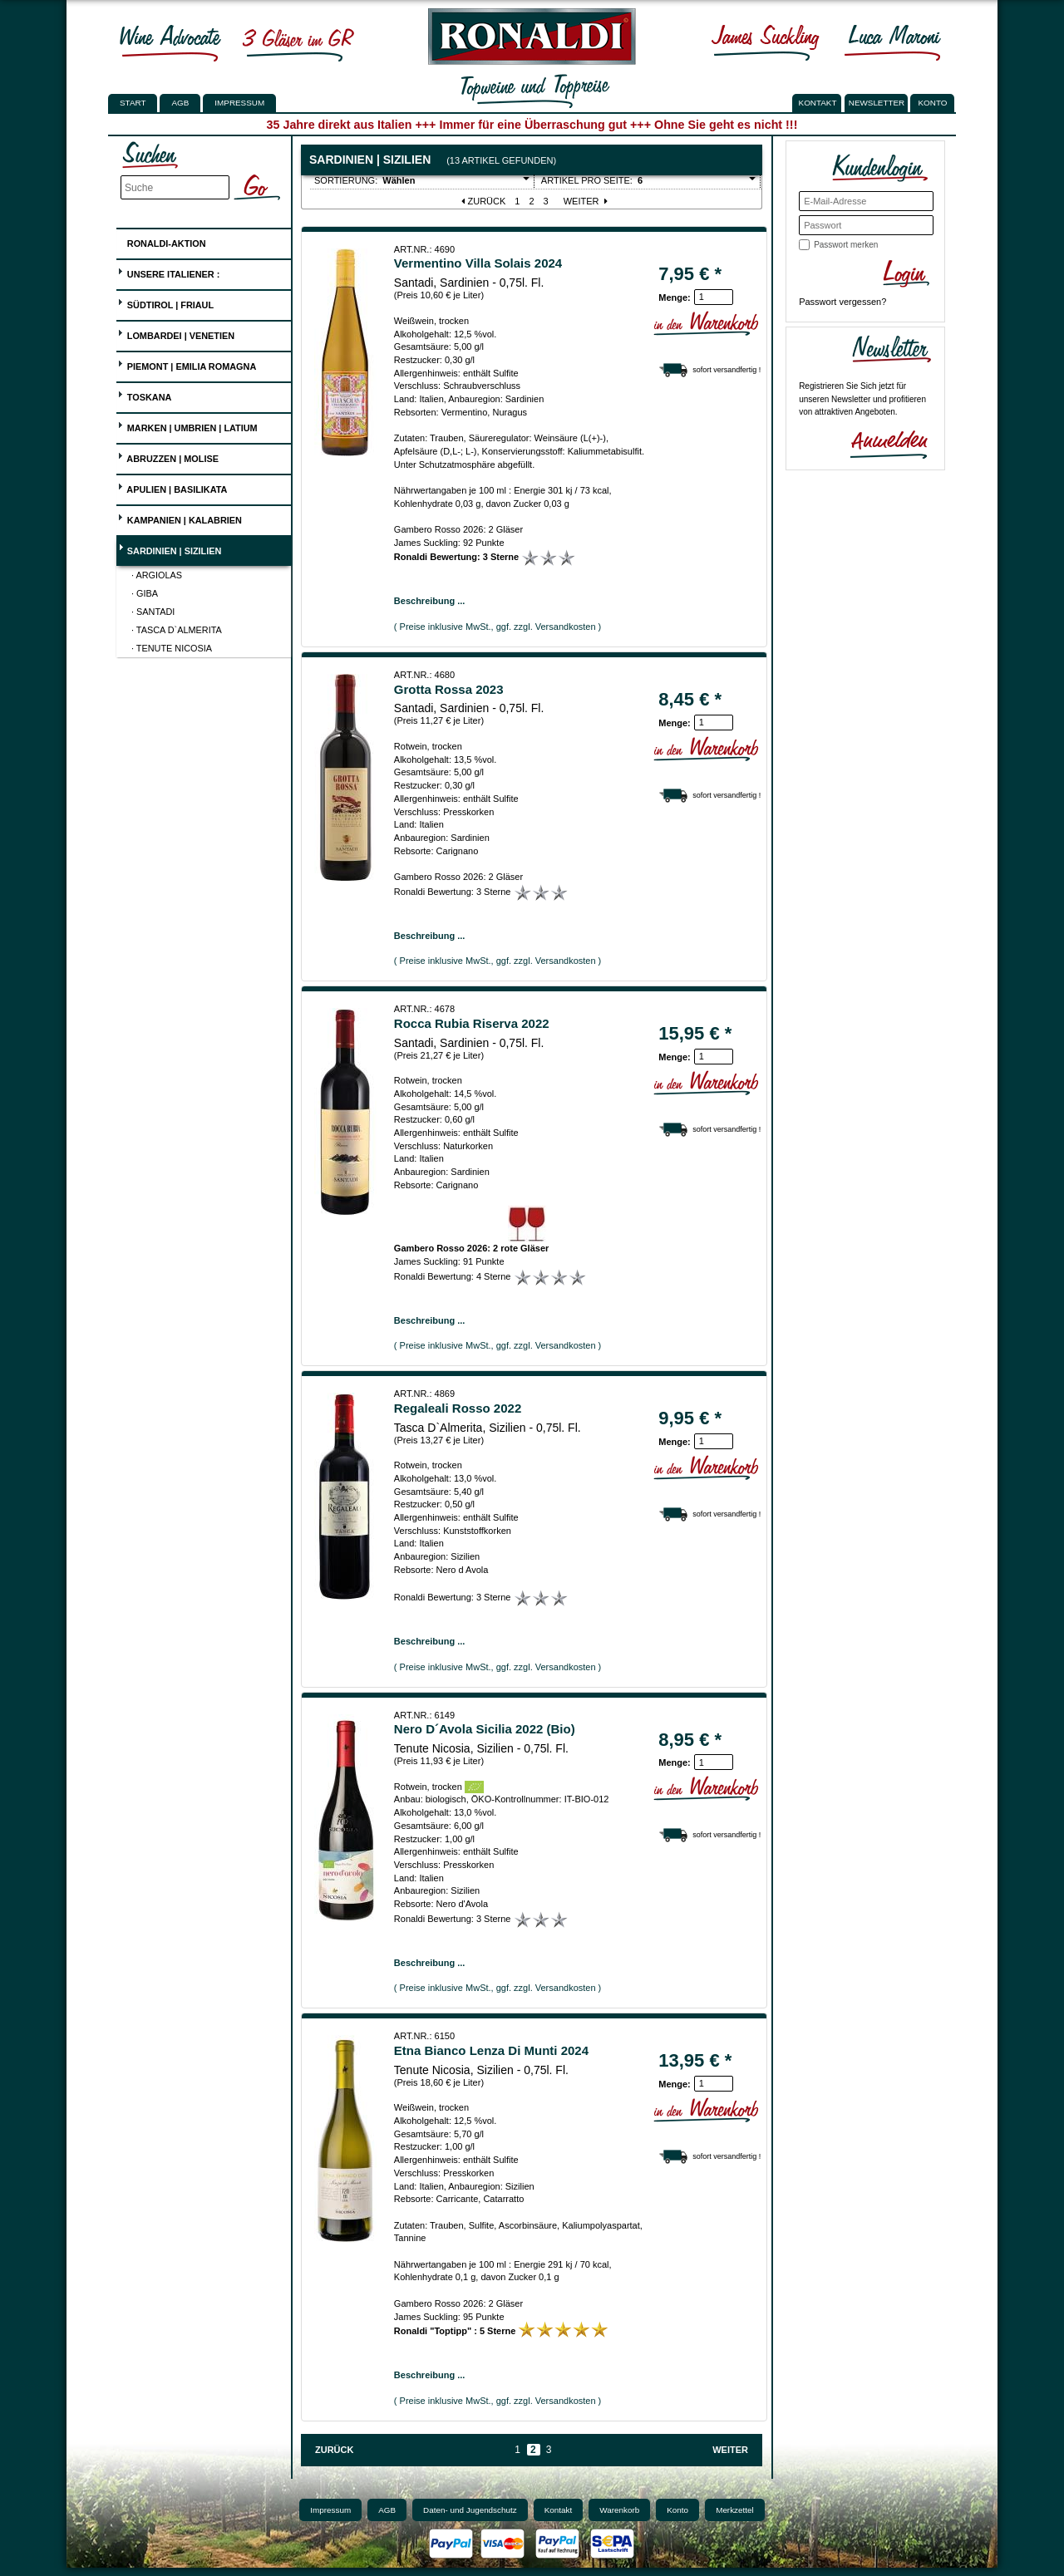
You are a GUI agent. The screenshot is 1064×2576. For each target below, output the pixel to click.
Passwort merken (846, 244)
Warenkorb (619, 2510)
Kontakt (558, 2510)
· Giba (144, 593)
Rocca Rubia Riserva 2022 (471, 1023)
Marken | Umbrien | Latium (187, 426)
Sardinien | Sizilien (169, 549)
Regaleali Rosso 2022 (457, 1408)
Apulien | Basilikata (172, 487)
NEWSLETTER (877, 102)
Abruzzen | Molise (168, 457)
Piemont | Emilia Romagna (187, 364)
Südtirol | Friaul (165, 303)
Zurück (483, 201)
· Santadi (153, 612)
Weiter (587, 201)
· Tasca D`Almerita (176, 630)
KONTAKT (818, 102)
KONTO (933, 102)
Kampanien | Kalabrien (179, 518)
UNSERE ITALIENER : (168, 272)
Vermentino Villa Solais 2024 (478, 263)
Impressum (239, 102)
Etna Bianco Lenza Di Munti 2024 (491, 2050)
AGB (180, 102)
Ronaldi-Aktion (161, 240)
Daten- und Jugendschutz (470, 2510)
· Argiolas (156, 575)
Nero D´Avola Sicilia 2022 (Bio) (484, 1729)
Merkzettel (735, 2510)
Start (132, 102)
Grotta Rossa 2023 (449, 689)
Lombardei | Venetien (175, 334)
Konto (677, 2510)
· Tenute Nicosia (171, 648)
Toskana (144, 395)
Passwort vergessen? (842, 302)
